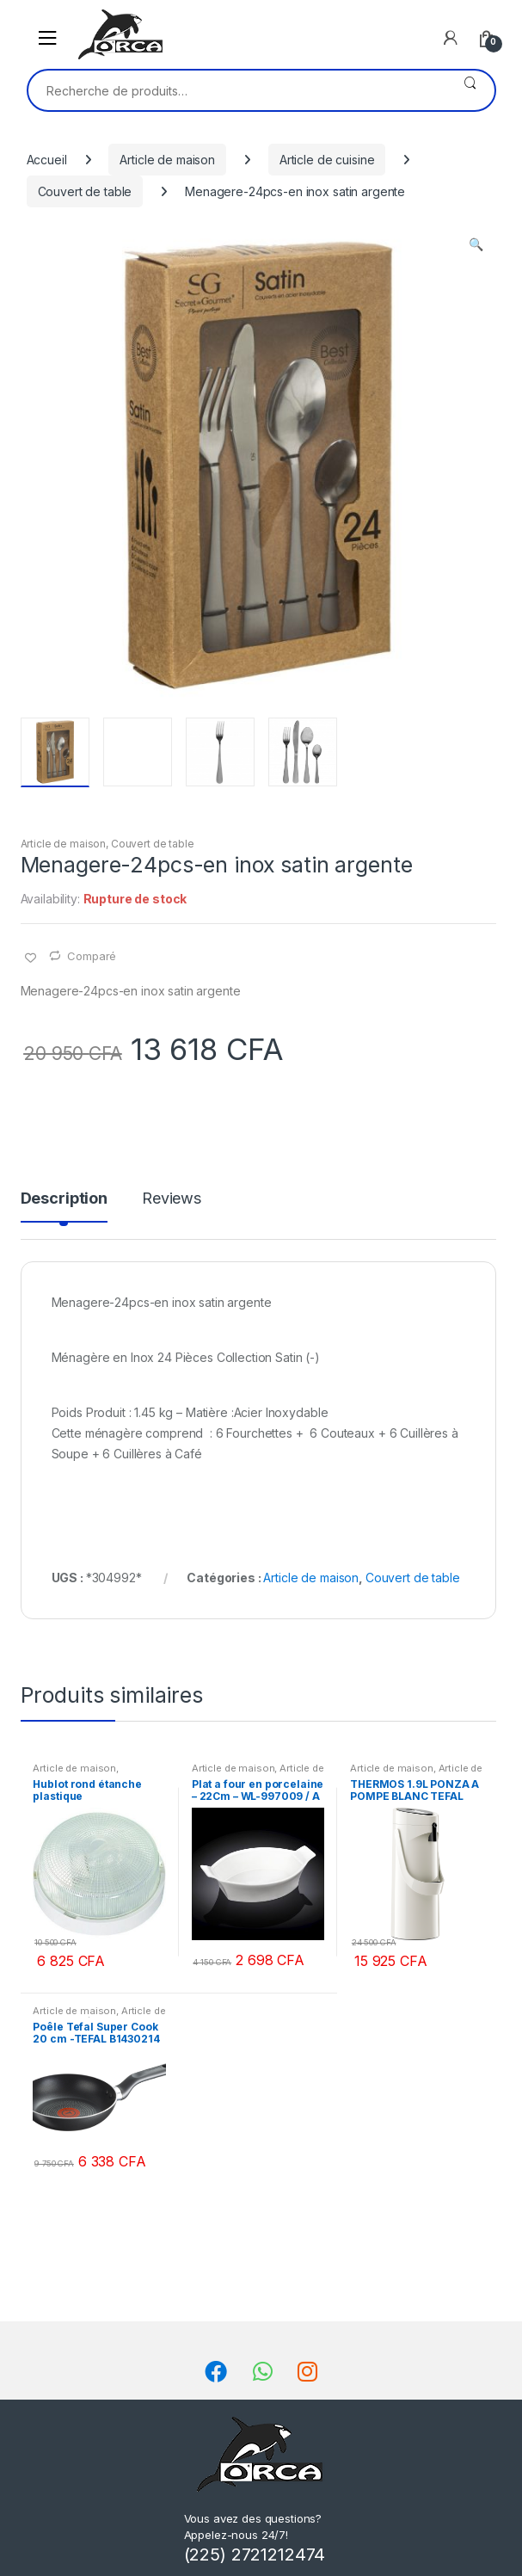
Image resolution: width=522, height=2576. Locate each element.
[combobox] (236, 90)
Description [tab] (64, 1199)
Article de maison (167, 159)
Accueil (47, 159)
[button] (476, 246)
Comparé (91, 956)
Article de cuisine (326, 159)
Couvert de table (85, 191)
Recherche (469, 90)
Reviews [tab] (171, 1199)
